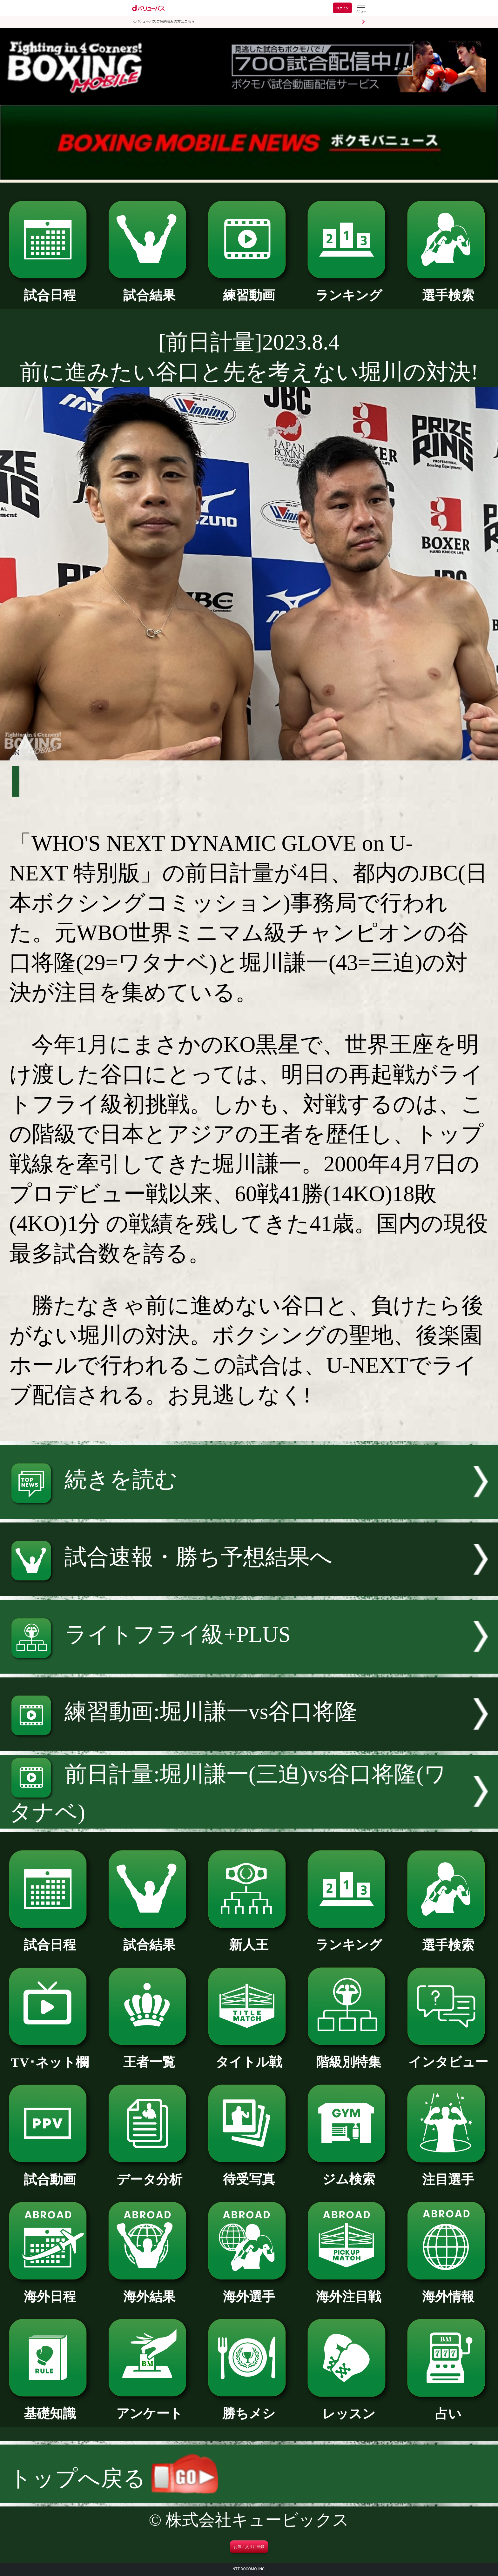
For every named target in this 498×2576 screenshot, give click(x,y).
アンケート (149, 2407)
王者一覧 (149, 2055)
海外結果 (149, 2290)
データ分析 (149, 2173)
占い (448, 2407)
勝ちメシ (249, 2407)
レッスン (348, 2407)
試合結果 (149, 289)
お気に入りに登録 (249, 2547)
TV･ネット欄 (50, 2056)
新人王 (249, 1938)
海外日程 (50, 2290)
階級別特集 (348, 2055)
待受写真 (249, 2172)
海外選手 (249, 2290)
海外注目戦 (348, 2290)
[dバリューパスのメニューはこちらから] (360, 9)
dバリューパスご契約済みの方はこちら (164, 21)
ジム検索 (348, 2172)
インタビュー (448, 2055)
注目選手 (448, 2173)
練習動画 (249, 289)
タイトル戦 (249, 2055)
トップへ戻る (113, 2478)
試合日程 (50, 289)
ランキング (348, 289)
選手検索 (448, 289)
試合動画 (50, 2173)
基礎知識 (50, 2407)
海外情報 (448, 2290)
